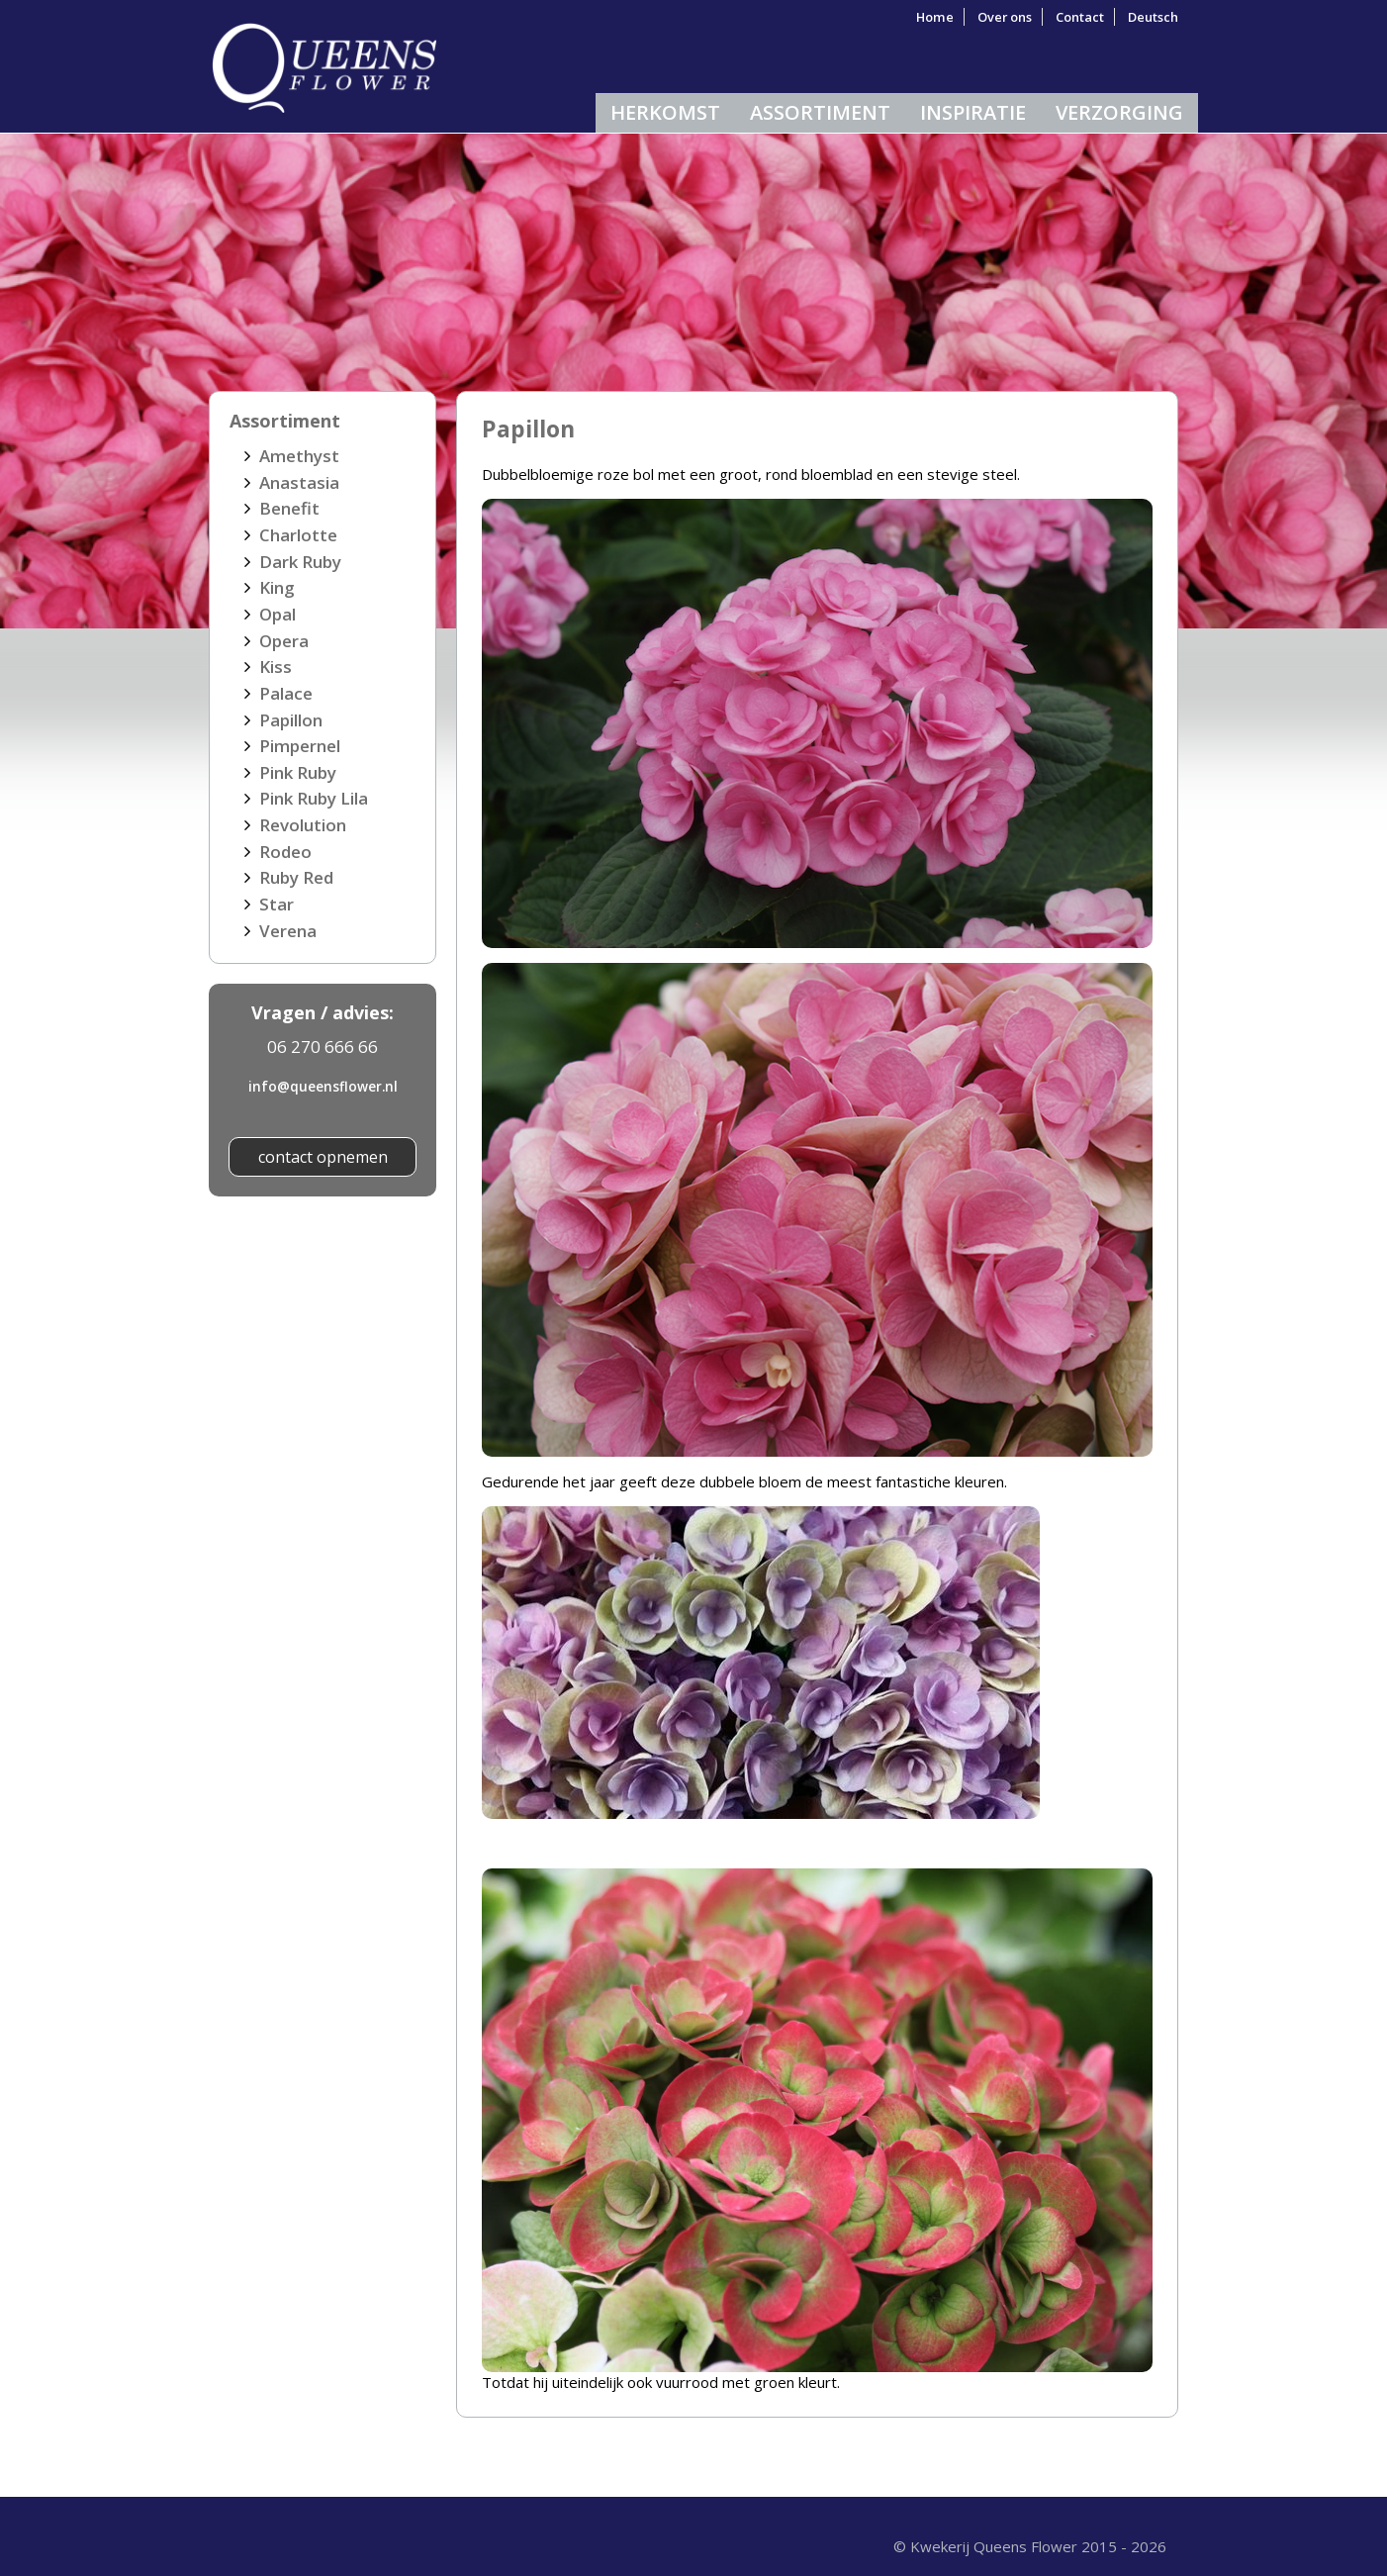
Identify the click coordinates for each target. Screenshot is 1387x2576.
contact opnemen (323, 1157)
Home (935, 17)
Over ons (1004, 17)
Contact (1080, 17)
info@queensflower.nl (323, 1086)
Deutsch (1153, 17)
